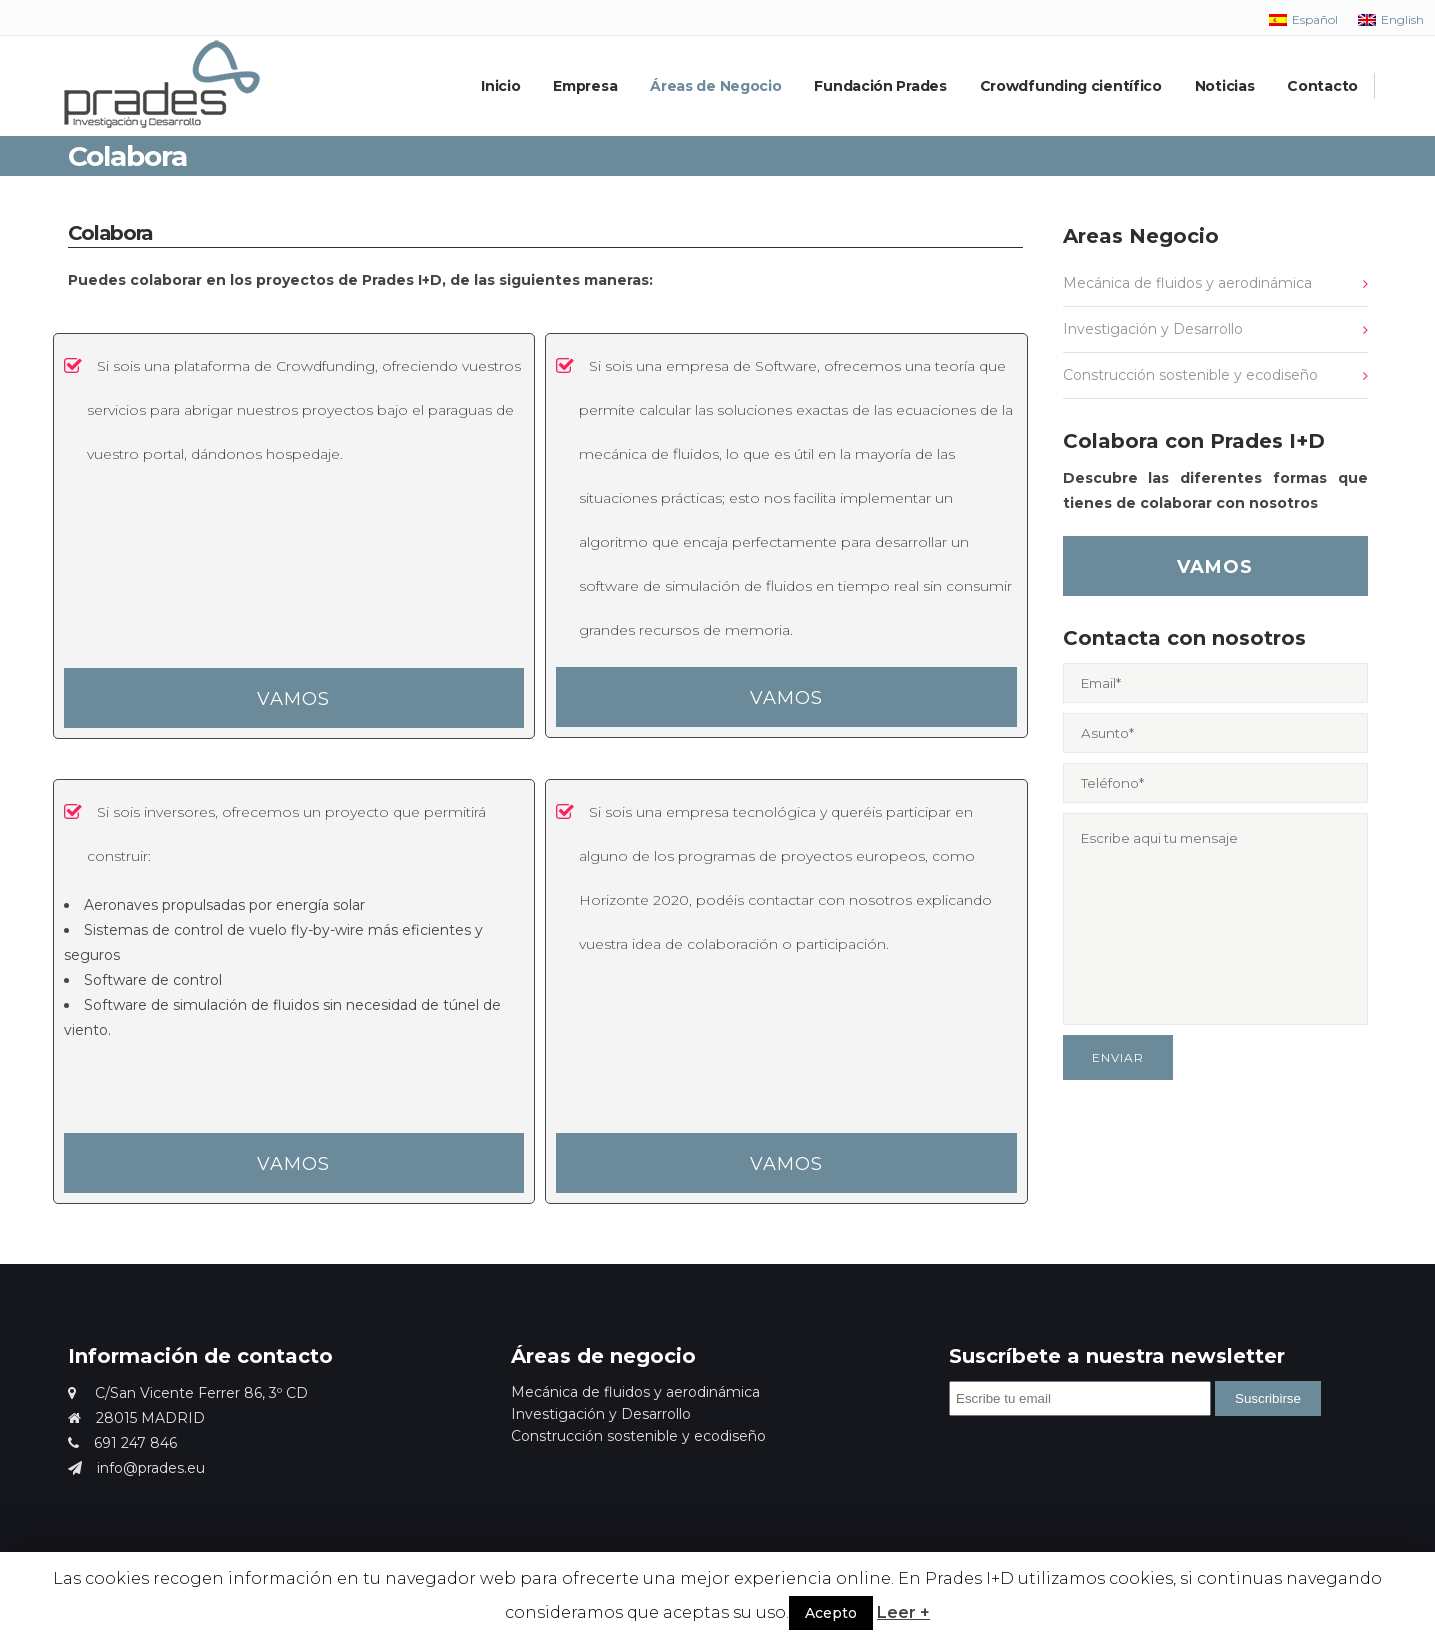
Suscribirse (1268, 1398)
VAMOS (293, 699)
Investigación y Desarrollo (1153, 329)
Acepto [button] (831, 1613)
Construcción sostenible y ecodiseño (1190, 375)
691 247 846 (122, 1443)
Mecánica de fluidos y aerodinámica (1187, 283)
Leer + (903, 1612)
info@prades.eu (136, 1468)
